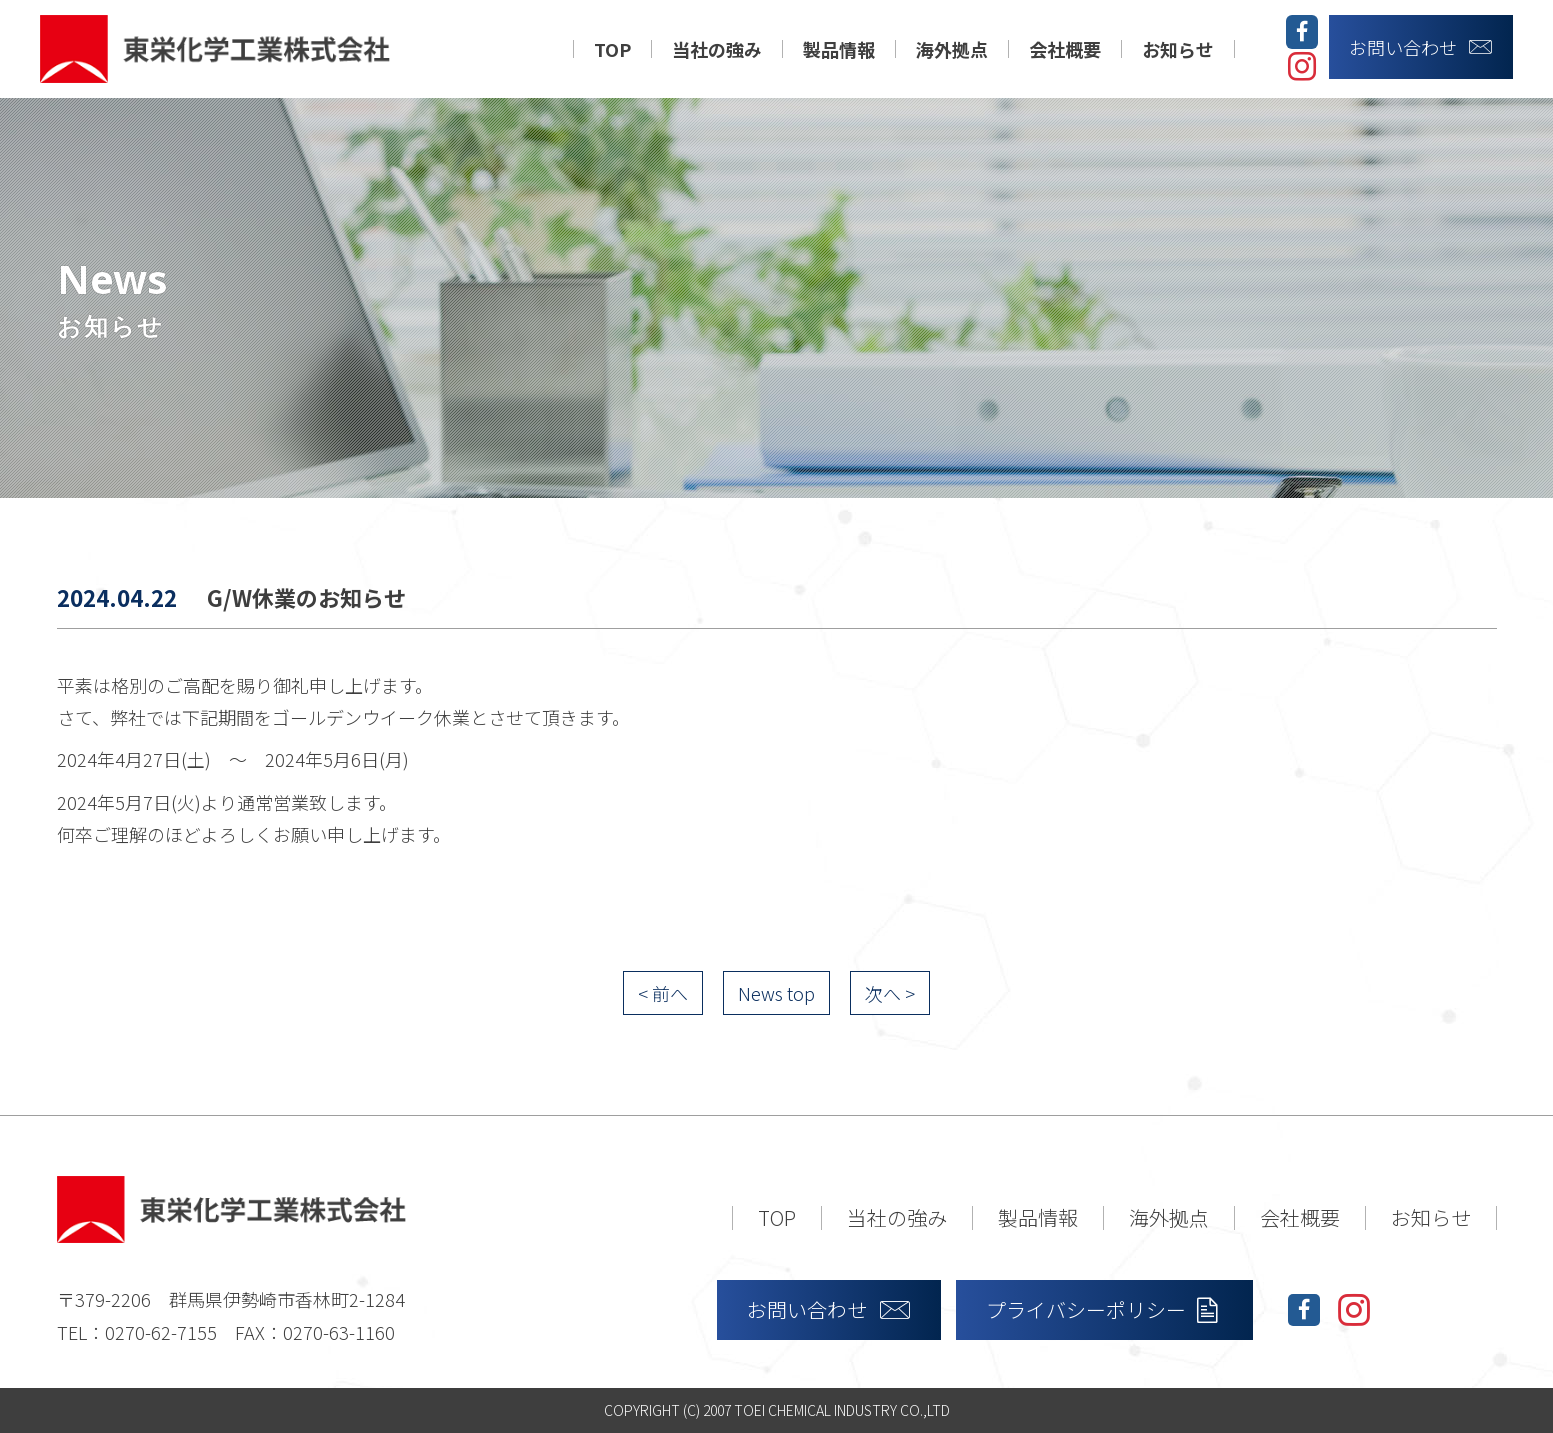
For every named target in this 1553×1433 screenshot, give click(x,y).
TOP (612, 49)
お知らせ (1178, 49)
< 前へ (663, 993)
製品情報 (839, 49)
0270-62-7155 (161, 1332)
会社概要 (1065, 49)
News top (776, 993)
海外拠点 (952, 49)
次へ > (890, 993)
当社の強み (717, 49)
